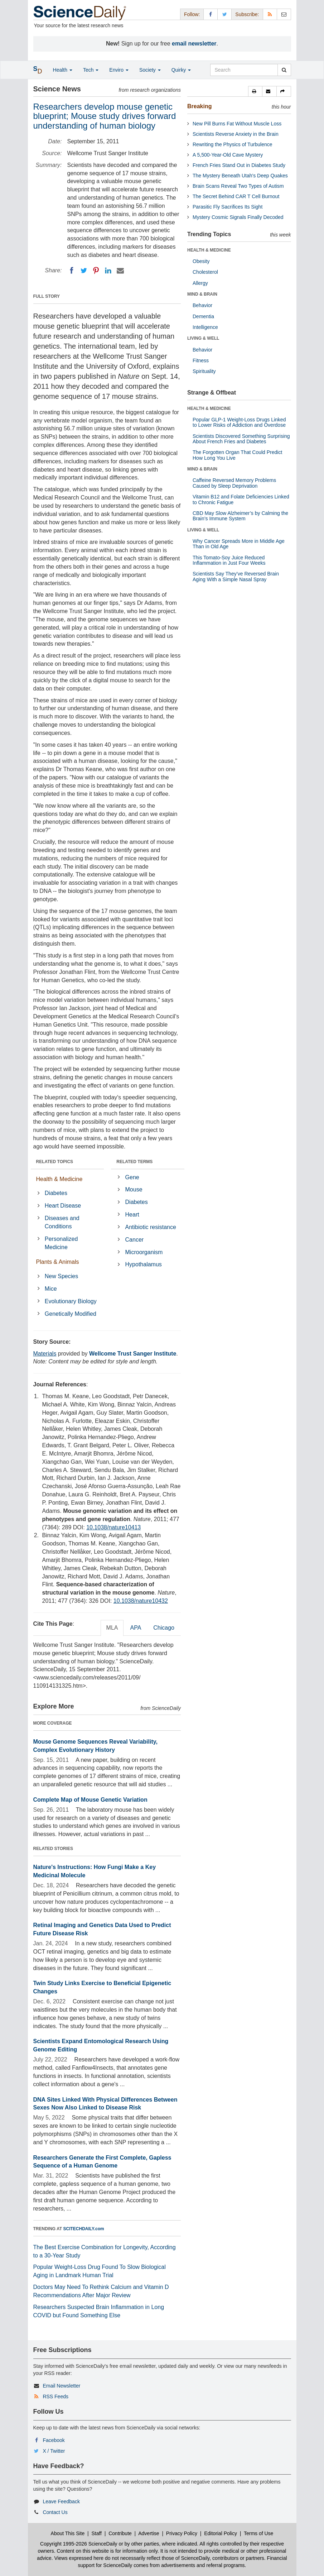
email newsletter (194, 43)
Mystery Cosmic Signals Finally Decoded (238, 217)
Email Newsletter (61, 2386)
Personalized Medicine (61, 1243)
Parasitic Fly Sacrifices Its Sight (227, 207)
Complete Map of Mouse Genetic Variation (90, 1800)
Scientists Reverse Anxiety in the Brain (236, 134)
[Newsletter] (284, 14)
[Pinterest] (96, 270)
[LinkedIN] (108, 270)
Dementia (203, 316)
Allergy (200, 283)
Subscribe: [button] (247, 14)
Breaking (199, 106)
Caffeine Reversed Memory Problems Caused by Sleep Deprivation (234, 482)
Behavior (202, 305)
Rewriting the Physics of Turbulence (232, 144)
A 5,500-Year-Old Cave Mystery (228, 155)
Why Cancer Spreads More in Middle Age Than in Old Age (239, 543)
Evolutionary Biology (71, 1301)
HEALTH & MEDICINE (209, 250)
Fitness (201, 360)
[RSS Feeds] (270, 14)
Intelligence (205, 327)
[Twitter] (83, 270)
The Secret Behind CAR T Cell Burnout (236, 196)
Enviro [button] (119, 70)
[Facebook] (71, 270)
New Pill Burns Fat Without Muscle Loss (237, 123)
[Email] (120, 270)
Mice (51, 1289)
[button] (255, 91)
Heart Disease (63, 1206)
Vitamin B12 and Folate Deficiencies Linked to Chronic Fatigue (241, 499)
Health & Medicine (59, 1179)
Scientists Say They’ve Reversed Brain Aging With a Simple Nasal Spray (236, 576)
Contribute (120, 2533)
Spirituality (204, 371)
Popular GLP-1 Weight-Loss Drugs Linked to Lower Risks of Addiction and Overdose (239, 422)
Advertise (148, 2533)
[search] (284, 70)
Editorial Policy (220, 2533)
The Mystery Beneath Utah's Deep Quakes (240, 175)
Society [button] (150, 70)
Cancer (134, 1240)
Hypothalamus (143, 1264)
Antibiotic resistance (150, 1227)
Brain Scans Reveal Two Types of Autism (238, 186)
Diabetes (56, 1193)
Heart (132, 1214)
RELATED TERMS (134, 1161)
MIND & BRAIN (202, 294)
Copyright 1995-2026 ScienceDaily (78, 2544)
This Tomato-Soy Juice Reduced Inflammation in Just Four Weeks (229, 560)
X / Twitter (54, 2451)
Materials (45, 1354)
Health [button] (62, 70)
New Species (61, 1276)
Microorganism (144, 1252)
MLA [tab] (112, 1628)
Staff (96, 2533)
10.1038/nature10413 (113, 1527)
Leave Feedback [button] (61, 2501)
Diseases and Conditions (62, 1222)
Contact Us (55, 2512)
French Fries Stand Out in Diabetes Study (239, 165)
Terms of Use (258, 2533)
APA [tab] (135, 1628)
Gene (132, 1177)
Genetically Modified (70, 1314)
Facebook (53, 2440)
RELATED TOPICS (54, 1161)
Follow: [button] (192, 14)
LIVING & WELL (203, 338)
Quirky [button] (181, 70)
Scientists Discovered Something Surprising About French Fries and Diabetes (241, 438)
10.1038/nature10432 (140, 1601)
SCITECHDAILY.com (83, 2228)
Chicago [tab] (163, 1628)
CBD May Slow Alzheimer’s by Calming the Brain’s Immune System (240, 515)
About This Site (68, 2533)
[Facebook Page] (210, 14)
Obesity (201, 261)
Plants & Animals (57, 1262)
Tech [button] (90, 70)
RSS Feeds (55, 2396)
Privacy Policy (181, 2533)
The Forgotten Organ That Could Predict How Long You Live (237, 454)
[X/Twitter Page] (224, 14)
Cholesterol (205, 272)
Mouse (133, 1189)
